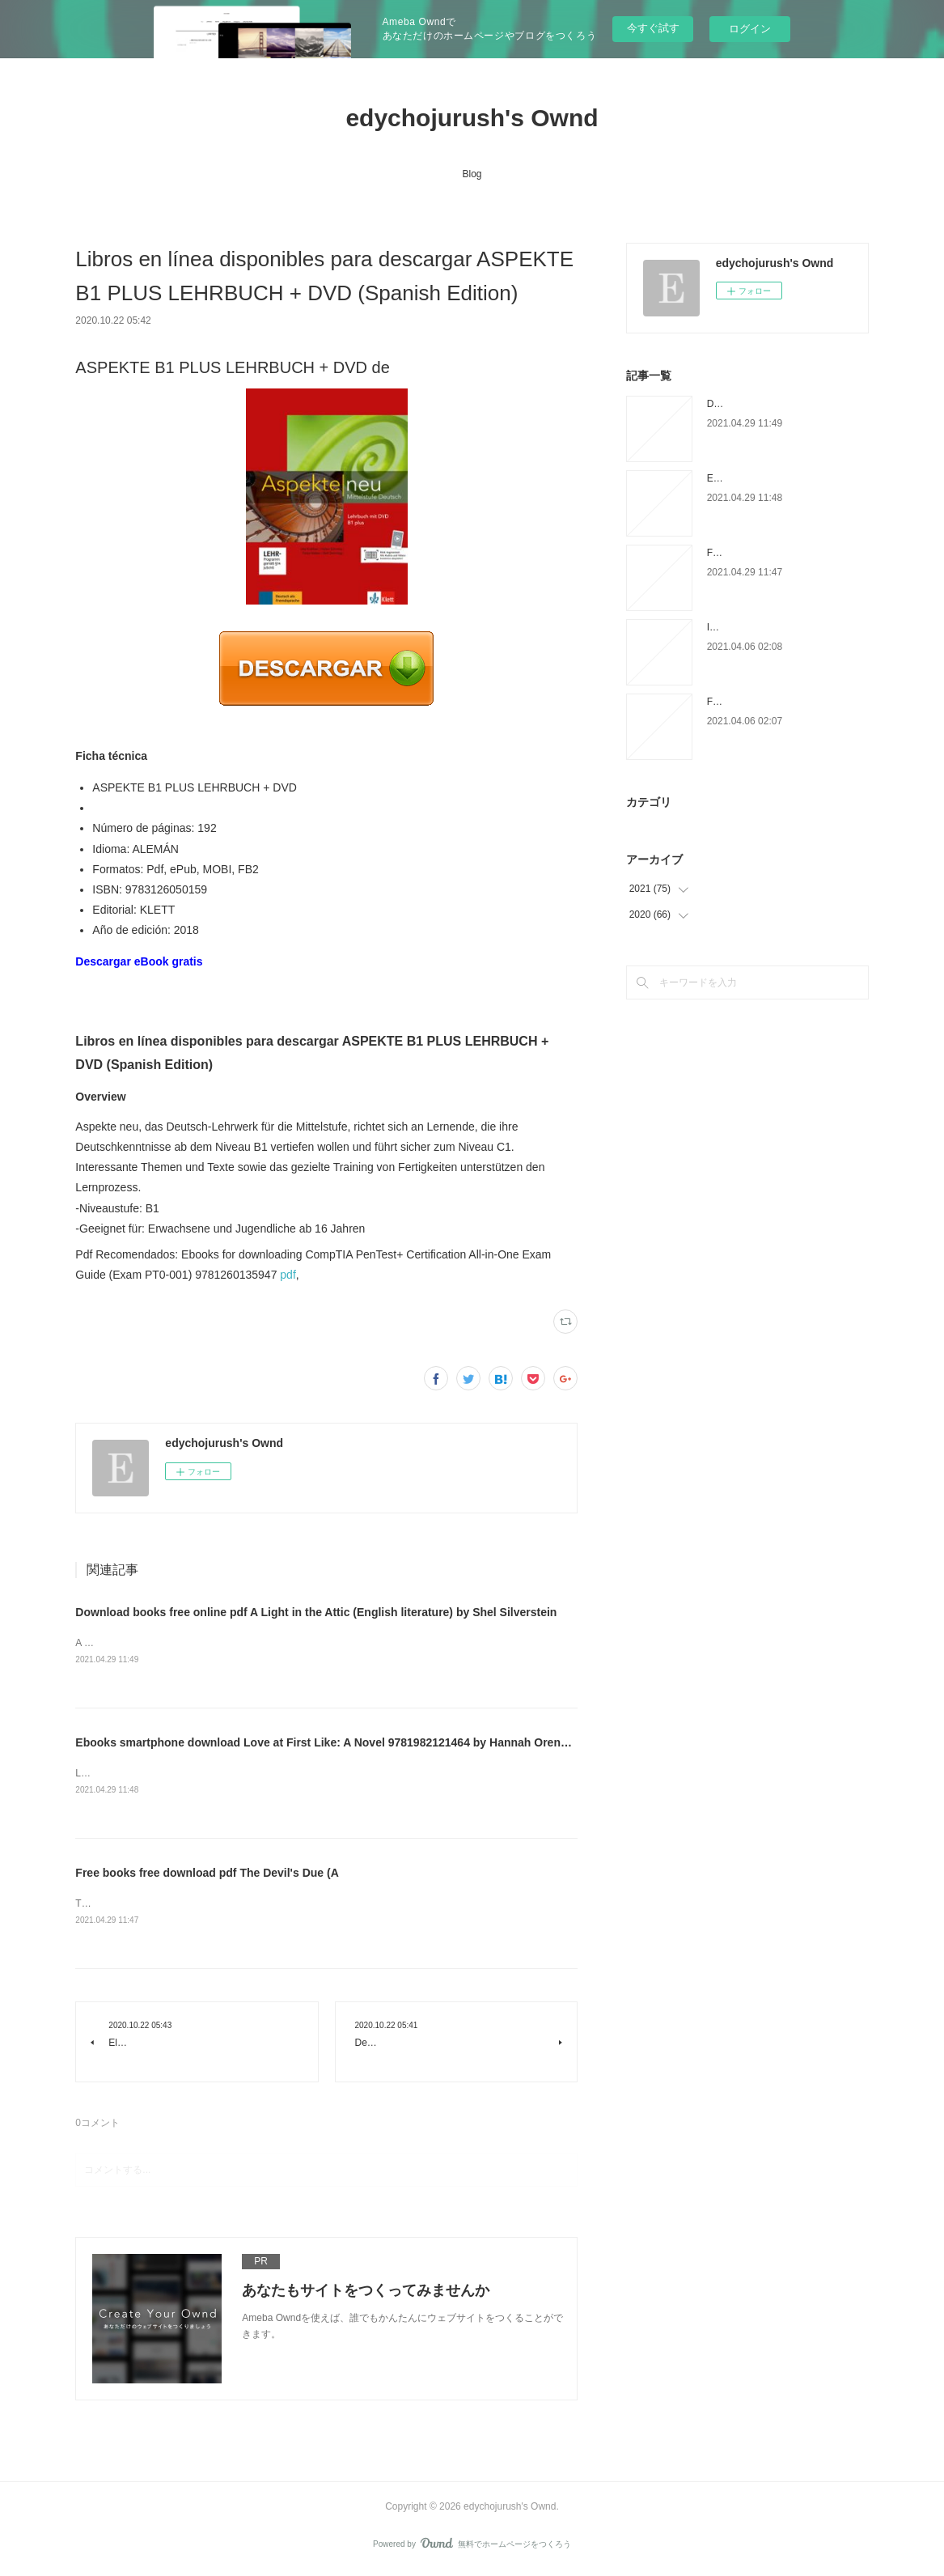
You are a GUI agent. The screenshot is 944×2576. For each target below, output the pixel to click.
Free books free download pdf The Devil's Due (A (206, 1875)
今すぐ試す (653, 28)
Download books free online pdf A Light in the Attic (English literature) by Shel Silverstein (316, 1612)
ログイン (750, 29)
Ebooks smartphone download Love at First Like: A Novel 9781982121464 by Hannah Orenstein (330, 1744)
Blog (471, 174)
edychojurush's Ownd (471, 117)
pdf (287, 1274)
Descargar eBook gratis (138, 961)
